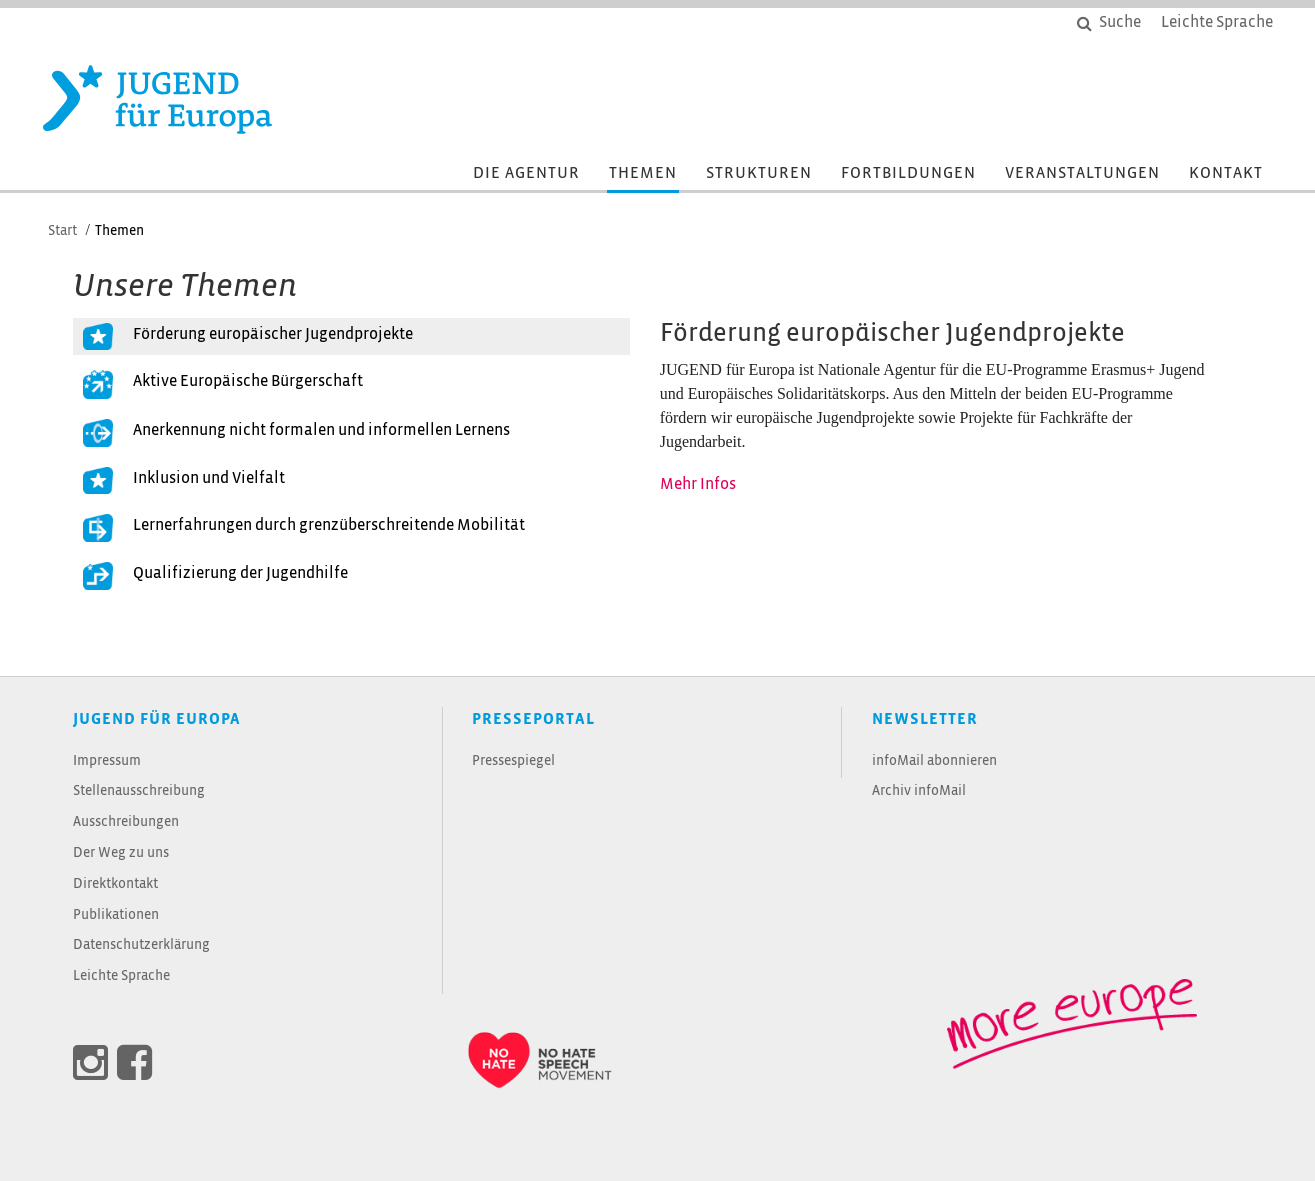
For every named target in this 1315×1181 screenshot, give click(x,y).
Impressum (107, 761)
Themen (643, 173)
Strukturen (759, 173)
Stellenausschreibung (139, 791)
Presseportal (533, 719)
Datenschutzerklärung (141, 945)
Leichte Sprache (121, 976)
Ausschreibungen (126, 822)
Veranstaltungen (1082, 173)
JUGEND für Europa (157, 719)
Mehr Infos (698, 484)
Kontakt (1226, 173)
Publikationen (116, 915)
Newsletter (925, 719)
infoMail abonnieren (934, 761)
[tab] (352, 337)
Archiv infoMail (919, 791)
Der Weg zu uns (121, 853)
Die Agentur (526, 173)
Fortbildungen (908, 173)
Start (62, 231)
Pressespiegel (513, 761)
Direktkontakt (115, 884)
